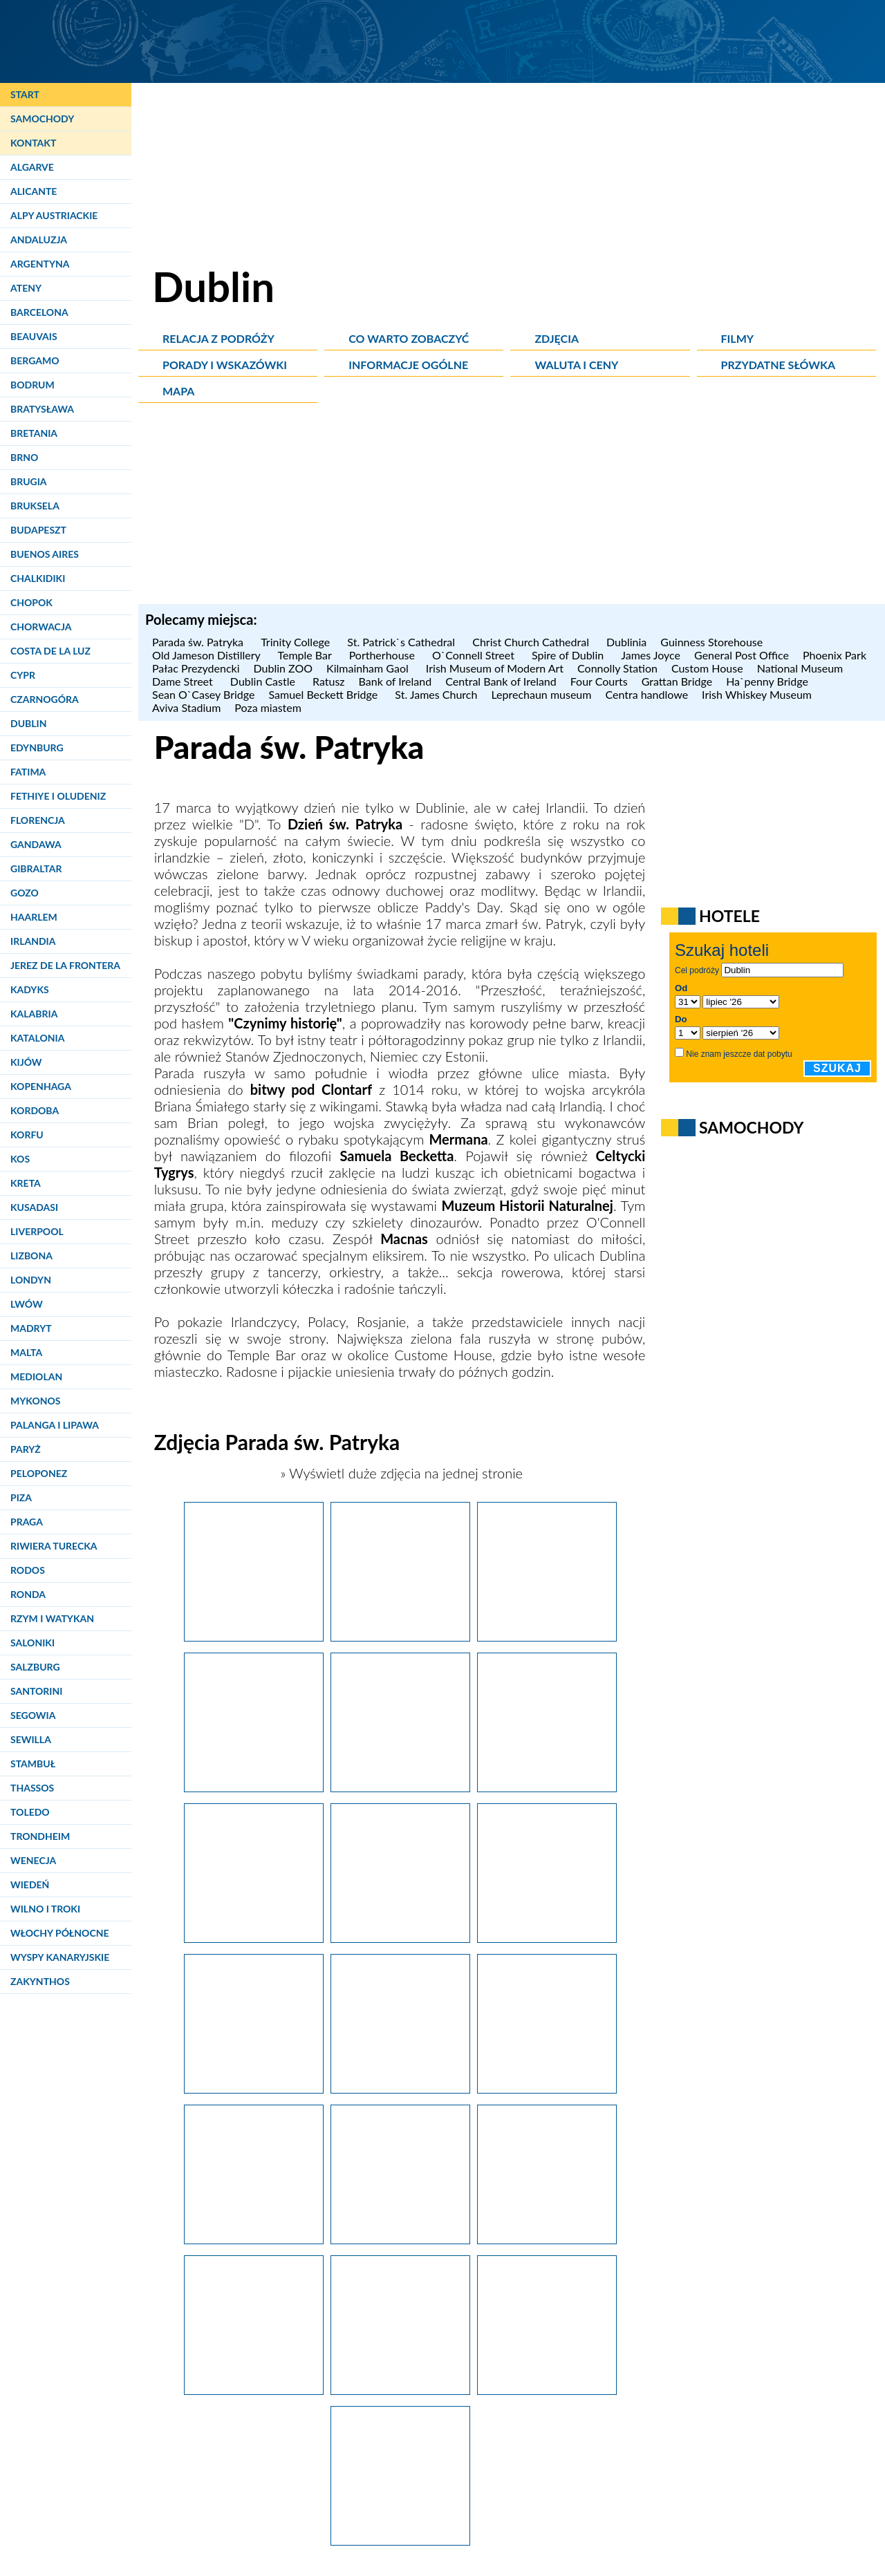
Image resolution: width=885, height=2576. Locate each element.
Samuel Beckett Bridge (324, 694)
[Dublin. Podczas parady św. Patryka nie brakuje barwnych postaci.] (400, 1636)
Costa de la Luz (50, 651)
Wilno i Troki (45, 1909)
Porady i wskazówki (224, 364)
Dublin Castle (264, 681)
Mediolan (36, 1376)
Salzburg (35, 1667)
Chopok (31, 602)
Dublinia (626, 641)
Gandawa (36, 844)
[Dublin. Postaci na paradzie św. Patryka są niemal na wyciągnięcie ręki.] (400, 2088)
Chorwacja (40, 626)
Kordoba (34, 1110)
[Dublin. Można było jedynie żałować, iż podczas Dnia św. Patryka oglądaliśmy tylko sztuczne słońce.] (254, 2238)
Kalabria (33, 1013)
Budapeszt (38, 530)
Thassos (32, 1788)
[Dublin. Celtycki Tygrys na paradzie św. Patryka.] (547, 1937)
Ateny (25, 288)
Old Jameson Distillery (207, 654)
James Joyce (650, 654)
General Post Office (741, 654)
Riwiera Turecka (53, 1546)
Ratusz (329, 681)
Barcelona (39, 312)
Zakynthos (40, 1981)
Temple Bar (306, 654)
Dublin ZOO (283, 668)
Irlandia (32, 941)
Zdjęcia (556, 338)
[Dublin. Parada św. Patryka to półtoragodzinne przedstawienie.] (254, 1937)
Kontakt (33, 143)
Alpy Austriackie (53, 215)
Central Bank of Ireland (501, 681)
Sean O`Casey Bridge (203, 694)
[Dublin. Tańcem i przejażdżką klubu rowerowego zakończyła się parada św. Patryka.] (254, 2389)
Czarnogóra (44, 699)
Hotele (729, 915)
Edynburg (37, 747)
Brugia (28, 481)
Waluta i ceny (576, 364)
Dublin (28, 723)
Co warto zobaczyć (408, 338)
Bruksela (34, 505)
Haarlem (33, 917)
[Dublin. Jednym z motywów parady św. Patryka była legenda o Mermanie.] (400, 1786)
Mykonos (35, 1401)
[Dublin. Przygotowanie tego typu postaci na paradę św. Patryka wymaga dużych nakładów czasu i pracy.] (400, 2238)
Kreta (25, 1183)
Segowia (32, 1715)
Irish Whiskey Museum (757, 694)
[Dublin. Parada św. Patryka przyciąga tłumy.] (254, 1636)
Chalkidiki (37, 578)
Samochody (42, 118)
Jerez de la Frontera (65, 965)
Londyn (30, 1280)
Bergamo (34, 360)
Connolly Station (617, 668)
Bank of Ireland (395, 681)
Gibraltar (36, 868)
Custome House (443, 1354)
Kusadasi (34, 1207)
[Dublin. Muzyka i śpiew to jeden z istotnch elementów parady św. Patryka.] (547, 2088)
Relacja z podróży (218, 338)
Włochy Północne (59, 1933)
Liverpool (37, 1231)
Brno (24, 457)
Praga (26, 1521)
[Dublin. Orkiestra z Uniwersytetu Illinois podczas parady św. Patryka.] (547, 2238)
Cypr (22, 675)
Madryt (31, 1328)
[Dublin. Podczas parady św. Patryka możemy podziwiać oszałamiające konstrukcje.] (254, 1786)
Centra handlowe (646, 694)
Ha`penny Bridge (769, 681)
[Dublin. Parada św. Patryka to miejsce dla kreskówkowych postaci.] (254, 2088)
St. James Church (436, 694)
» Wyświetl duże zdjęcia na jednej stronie (400, 1473)
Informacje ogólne (408, 364)
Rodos (27, 1570)
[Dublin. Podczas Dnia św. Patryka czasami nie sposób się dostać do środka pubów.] (547, 2389)
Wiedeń (29, 1884)
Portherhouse (383, 654)
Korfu (27, 1134)
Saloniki (32, 1642)
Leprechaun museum (541, 694)
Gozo (24, 893)
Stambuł (32, 1763)
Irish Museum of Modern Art (494, 668)
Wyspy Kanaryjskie (59, 1957)
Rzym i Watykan (52, 1618)
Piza (21, 1497)
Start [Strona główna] (24, 94)
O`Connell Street (475, 654)
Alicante (33, 191)
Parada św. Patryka (199, 641)
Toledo (30, 1812)
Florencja (37, 820)
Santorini (36, 1691)
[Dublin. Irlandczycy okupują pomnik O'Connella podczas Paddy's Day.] (400, 2389)
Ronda (28, 1594)
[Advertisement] (511, 507)
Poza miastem (269, 707)
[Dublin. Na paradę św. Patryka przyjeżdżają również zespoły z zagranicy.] (400, 1937)
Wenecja (33, 1860)
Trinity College (297, 641)
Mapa (178, 390)
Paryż (25, 1449)
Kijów (26, 1062)
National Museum (800, 668)
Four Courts (599, 681)
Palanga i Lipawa (54, 1425)
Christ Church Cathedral (532, 641)
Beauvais (33, 336)
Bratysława (42, 409)
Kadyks (29, 989)
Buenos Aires (44, 554)
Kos (20, 1159)
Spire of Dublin (569, 654)
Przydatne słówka (778, 364)
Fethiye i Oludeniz (58, 796)
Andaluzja (38, 239)
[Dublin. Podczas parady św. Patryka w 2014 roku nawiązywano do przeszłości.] (547, 1636)
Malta (26, 1352)
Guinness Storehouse (713, 641)
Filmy (737, 338)
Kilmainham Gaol (369, 668)
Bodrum (32, 385)
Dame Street (184, 681)
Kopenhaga (40, 1086)
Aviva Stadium (186, 707)
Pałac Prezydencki (196, 668)
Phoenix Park (836, 654)
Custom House (707, 668)
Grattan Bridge (677, 681)
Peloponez (38, 1473)
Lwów (26, 1304)
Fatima (28, 772)
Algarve (32, 167)
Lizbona (31, 1255)
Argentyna (40, 264)
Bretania (33, 433)
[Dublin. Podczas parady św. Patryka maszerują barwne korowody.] (547, 1786)
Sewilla (30, 1739)
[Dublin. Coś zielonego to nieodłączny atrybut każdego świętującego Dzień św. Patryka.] (400, 2540)
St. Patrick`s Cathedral (402, 641)
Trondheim (40, 1836)
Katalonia (37, 1038)
